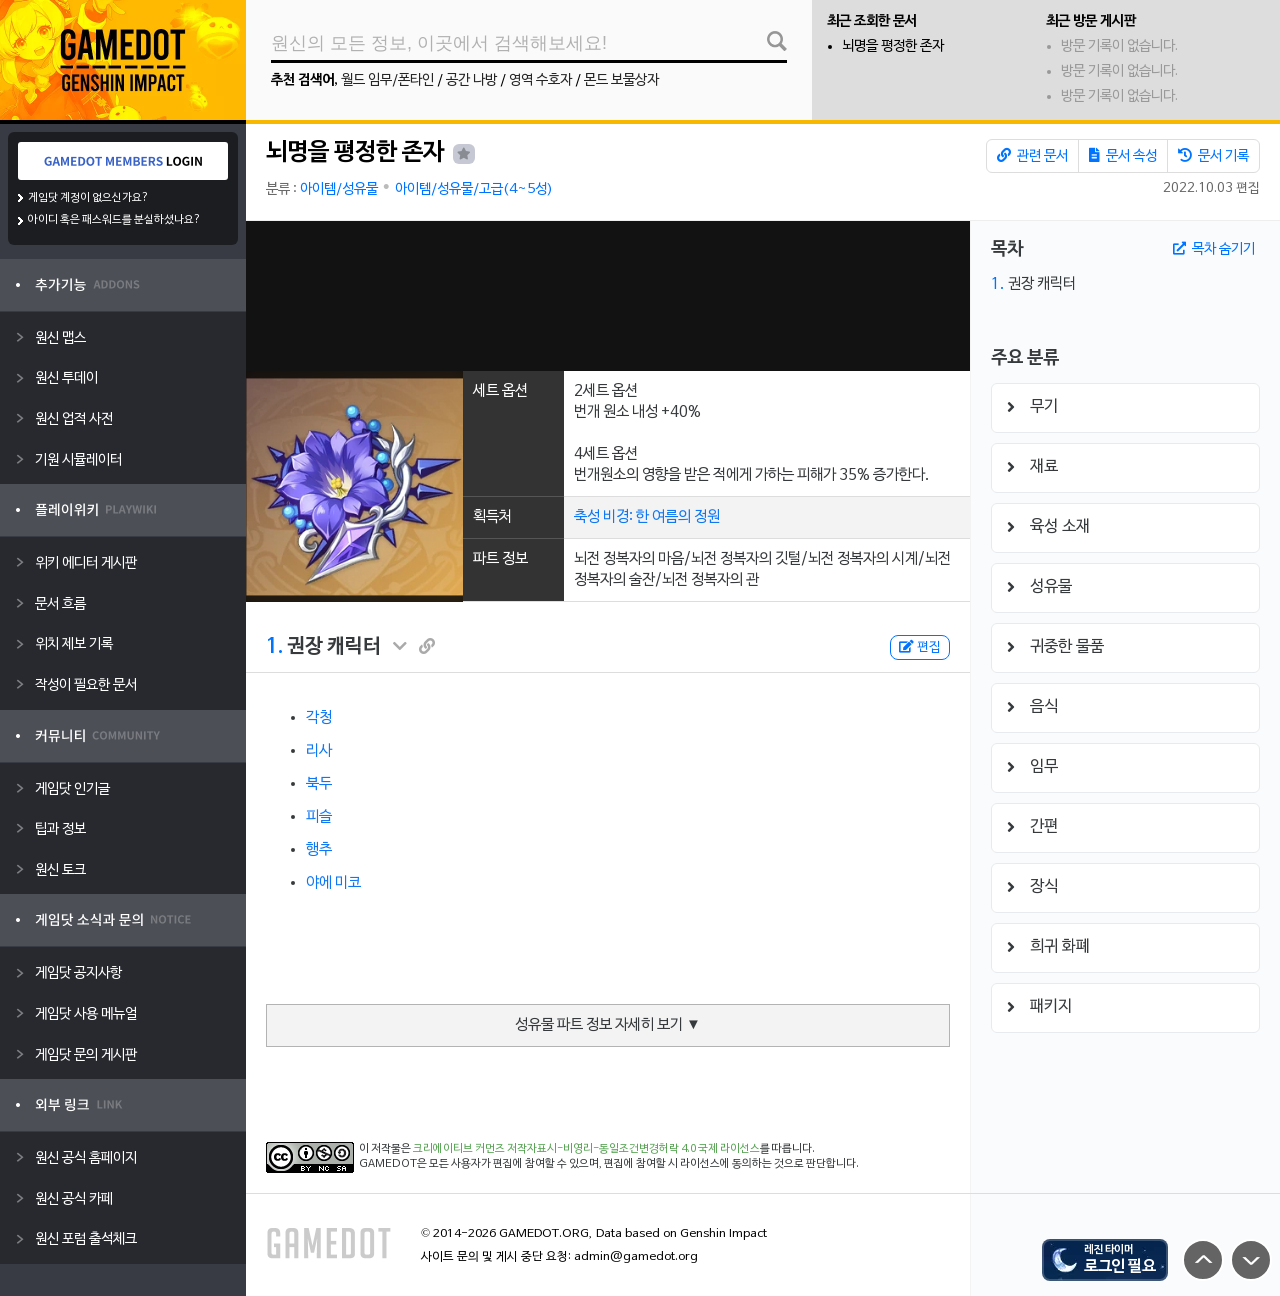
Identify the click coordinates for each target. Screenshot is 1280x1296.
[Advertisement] (608, 296)
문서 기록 (1213, 156)
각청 (319, 718)
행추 (319, 850)
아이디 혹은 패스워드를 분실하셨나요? (114, 220)
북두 (319, 784)
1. (274, 647)
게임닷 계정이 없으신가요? (88, 198)
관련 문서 (1032, 156)
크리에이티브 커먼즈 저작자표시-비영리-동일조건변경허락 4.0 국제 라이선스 (586, 1149)
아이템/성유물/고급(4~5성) (474, 189)
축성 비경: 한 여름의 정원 (647, 517)
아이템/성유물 (339, 189)
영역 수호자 (540, 80)
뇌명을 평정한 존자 (893, 46)
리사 (319, 751)
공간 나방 (471, 80)
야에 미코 (333, 883)
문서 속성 (1123, 156)
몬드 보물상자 (621, 80)
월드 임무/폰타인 (387, 80)
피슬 (319, 817)
